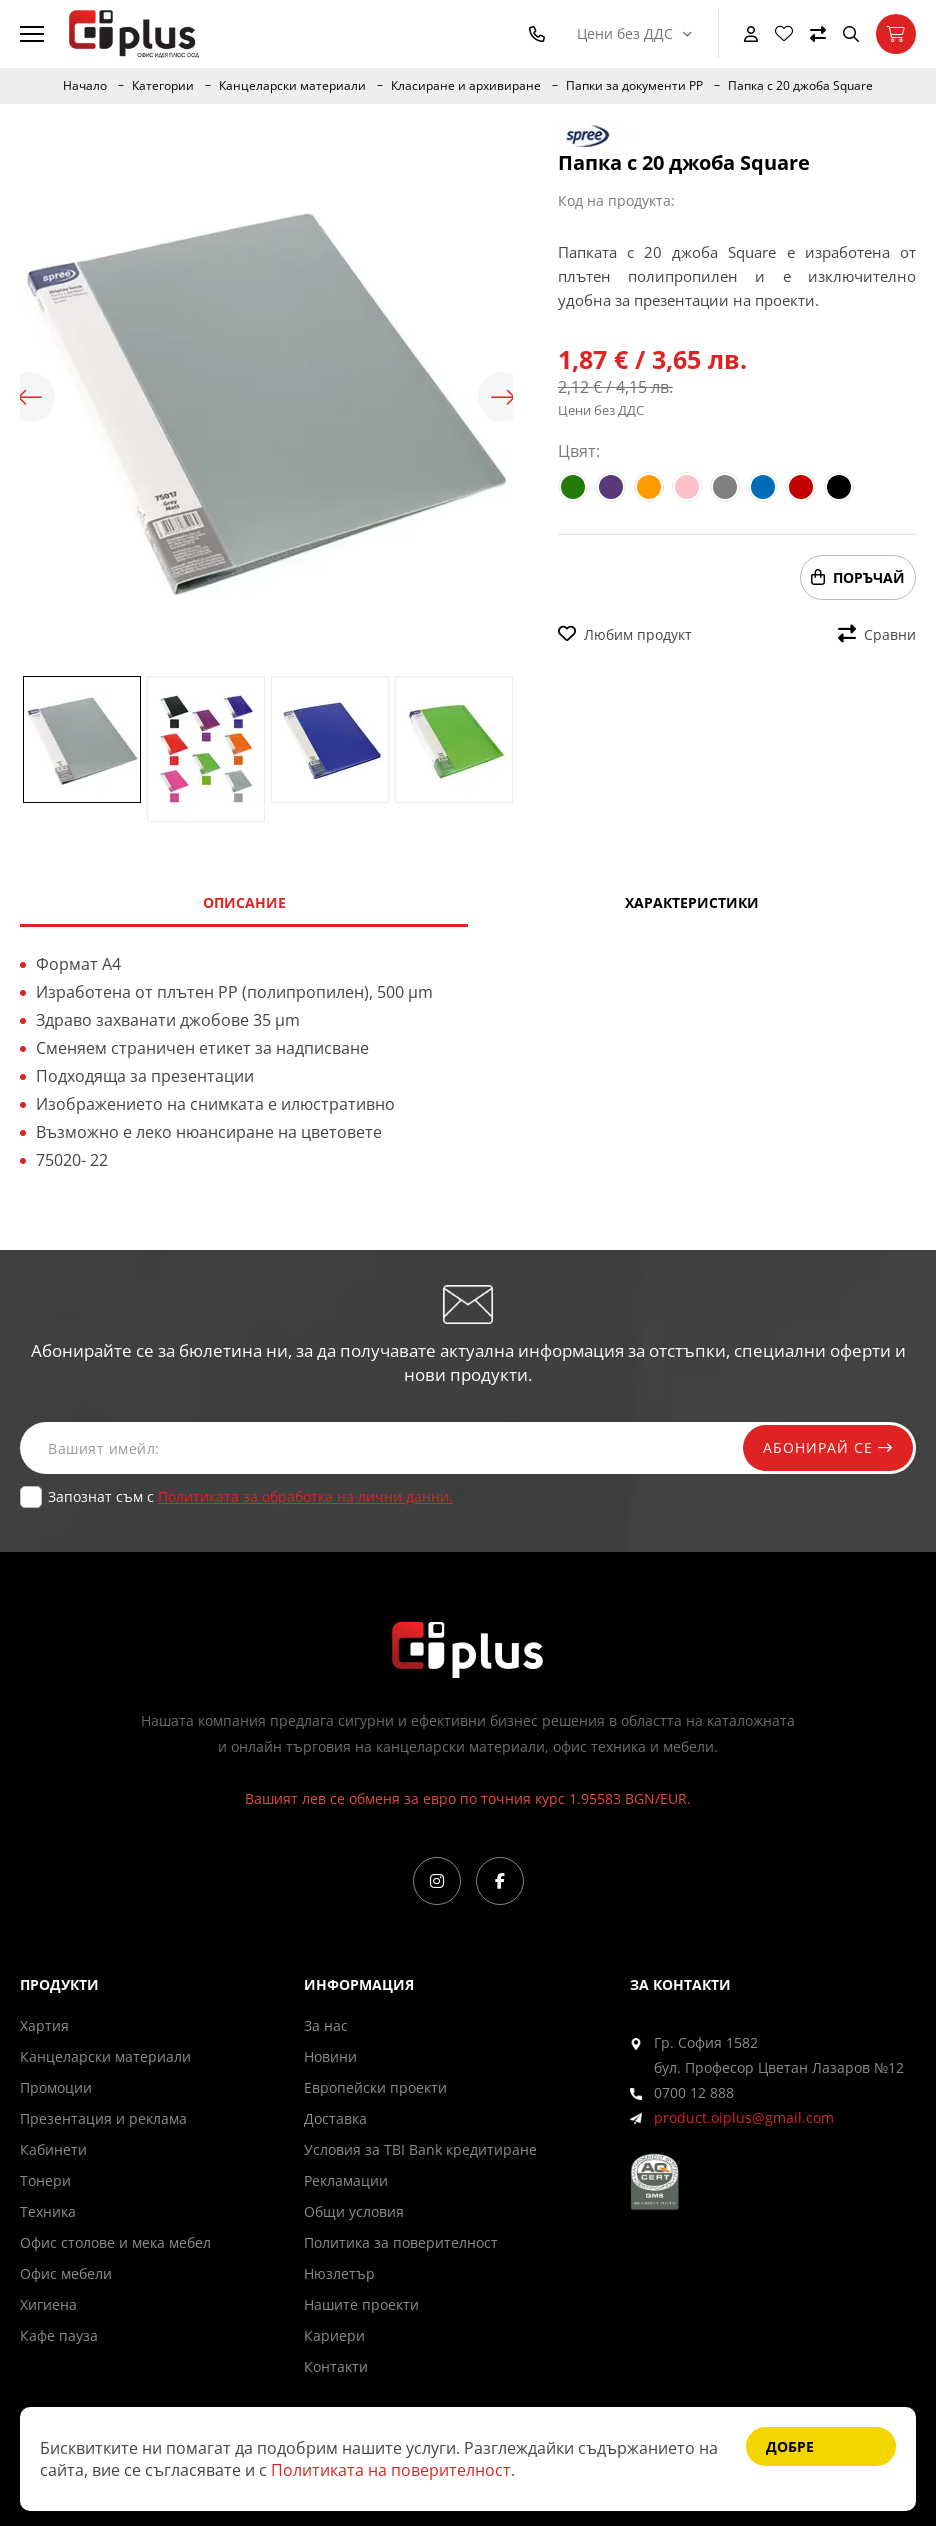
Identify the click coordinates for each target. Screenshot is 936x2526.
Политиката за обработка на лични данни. (305, 1496)
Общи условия (354, 2211)
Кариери (334, 2335)
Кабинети (53, 2149)
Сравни (877, 634)
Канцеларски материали (292, 86)
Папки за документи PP (634, 86)
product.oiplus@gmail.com (744, 2117)
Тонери (45, 2180)
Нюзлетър (339, 2273)
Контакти (336, 2366)
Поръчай (858, 577)
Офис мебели (66, 2273)
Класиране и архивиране (466, 86)
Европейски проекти (375, 2087)
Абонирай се (828, 1447)
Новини (330, 2056)
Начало (85, 86)
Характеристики (692, 902)
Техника (48, 2211)
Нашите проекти (361, 2304)
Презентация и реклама (103, 2118)
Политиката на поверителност (391, 2470)
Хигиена (48, 2304)
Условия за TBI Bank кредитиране (420, 2149)
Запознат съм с (250, 1496)
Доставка (335, 2118)
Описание (244, 902)
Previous (30, 397)
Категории (163, 86)
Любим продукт (625, 634)
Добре (790, 2446)
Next (503, 397)
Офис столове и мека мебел (115, 2242)
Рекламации (346, 2180)
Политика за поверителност (401, 2242)
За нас (326, 2025)
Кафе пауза (59, 2335)
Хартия (44, 2025)
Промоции (56, 2087)
